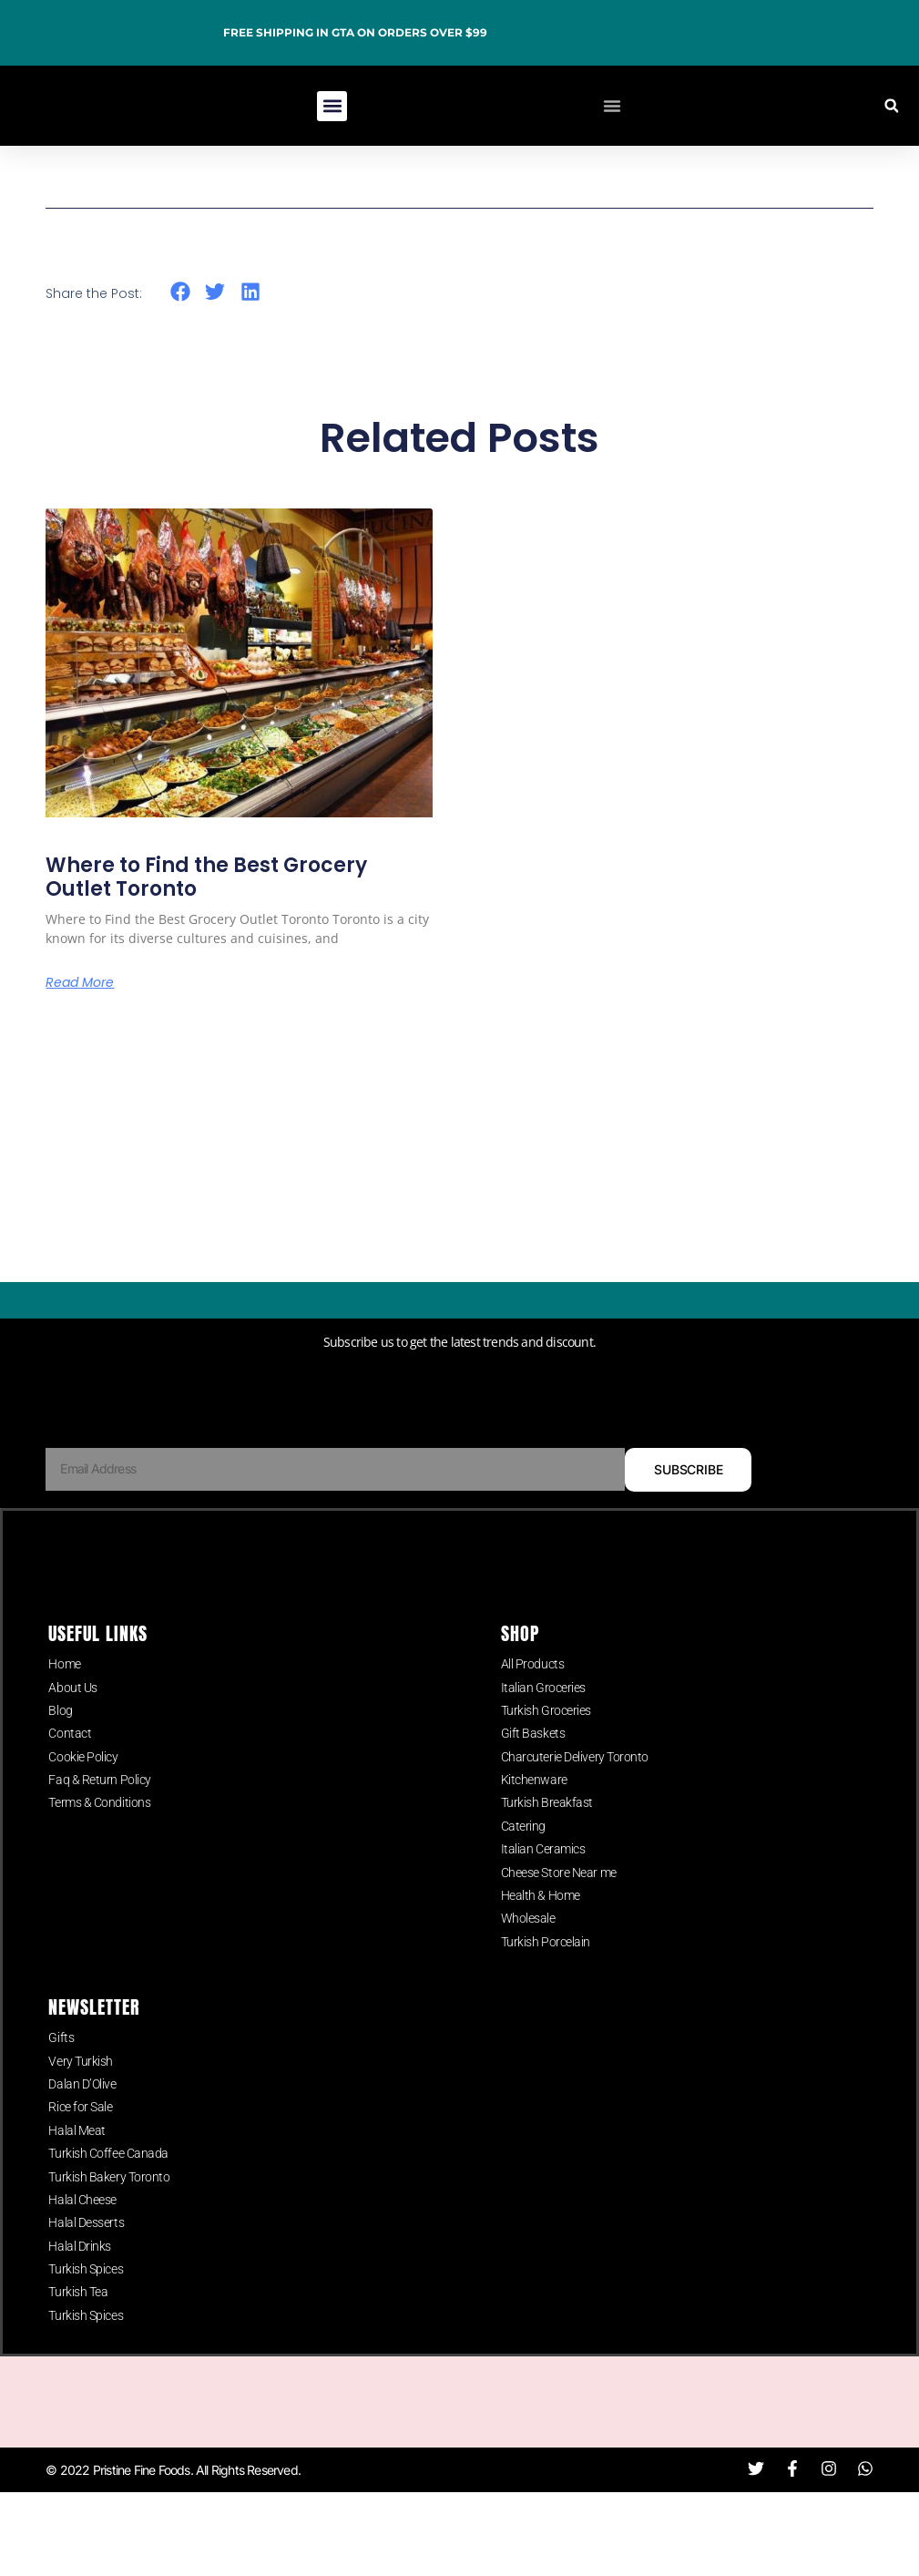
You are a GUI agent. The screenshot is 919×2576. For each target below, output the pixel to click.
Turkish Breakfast (547, 1840)
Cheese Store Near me (559, 1910)
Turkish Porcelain (545, 1979)
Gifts (61, 2075)
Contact (69, 1771)
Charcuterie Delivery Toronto (574, 1794)
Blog (60, 1747)
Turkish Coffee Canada (108, 2191)
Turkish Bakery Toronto (108, 2214)
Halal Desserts (86, 2260)
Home (64, 1702)
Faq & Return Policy (99, 1817)
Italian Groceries (543, 1725)
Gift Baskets (533, 1771)
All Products (533, 1702)
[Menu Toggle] (612, 106)
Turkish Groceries (546, 1747)
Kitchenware (534, 1817)
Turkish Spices (85, 2306)
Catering (523, 1863)
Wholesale (528, 1956)
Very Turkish (80, 2098)
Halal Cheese (82, 2237)
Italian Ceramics (543, 1887)
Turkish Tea (77, 2330)
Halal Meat (77, 2167)
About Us (72, 1725)
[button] (332, 106)
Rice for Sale (80, 2145)
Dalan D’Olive (82, 2121)
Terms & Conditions (99, 1840)
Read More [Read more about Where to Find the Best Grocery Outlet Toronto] (80, 982)
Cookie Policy (82, 1794)
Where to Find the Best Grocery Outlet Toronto (206, 877)
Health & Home (540, 1932)
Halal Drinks (79, 2283)
